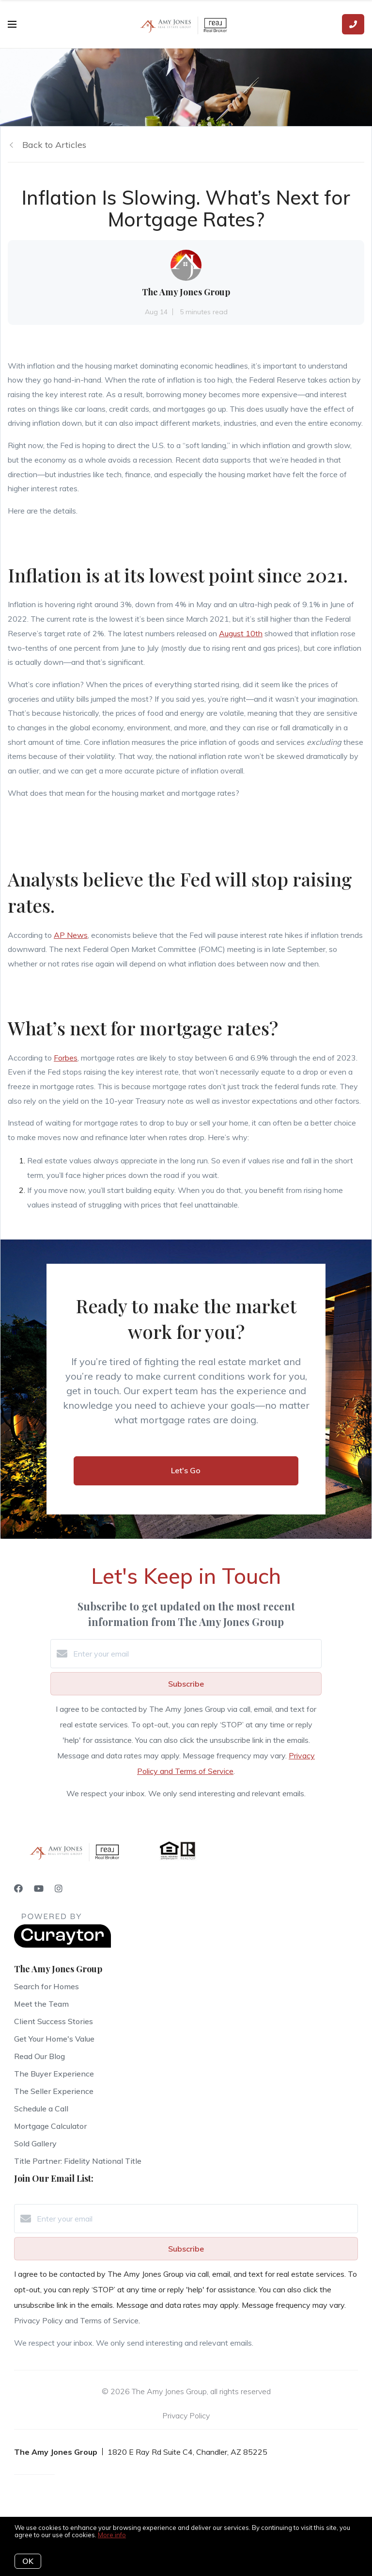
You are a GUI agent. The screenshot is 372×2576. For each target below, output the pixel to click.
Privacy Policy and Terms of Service (76, 2320)
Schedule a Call (41, 2108)
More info (112, 2535)
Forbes (66, 1058)
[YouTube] (39, 1888)
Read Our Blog (39, 2056)
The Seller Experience (53, 2091)
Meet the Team (41, 2004)
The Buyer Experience (54, 2073)
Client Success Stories (53, 2021)
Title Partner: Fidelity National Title (77, 2161)
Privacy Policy (186, 2415)
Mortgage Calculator (50, 2126)
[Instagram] (58, 1888)
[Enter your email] (195, 1653)
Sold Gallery (35, 2143)
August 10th (241, 633)
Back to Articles (54, 144)
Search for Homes (46, 1986)
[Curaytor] (62, 1945)
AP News (71, 935)
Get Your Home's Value (54, 2039)
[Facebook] (18, 1888)
